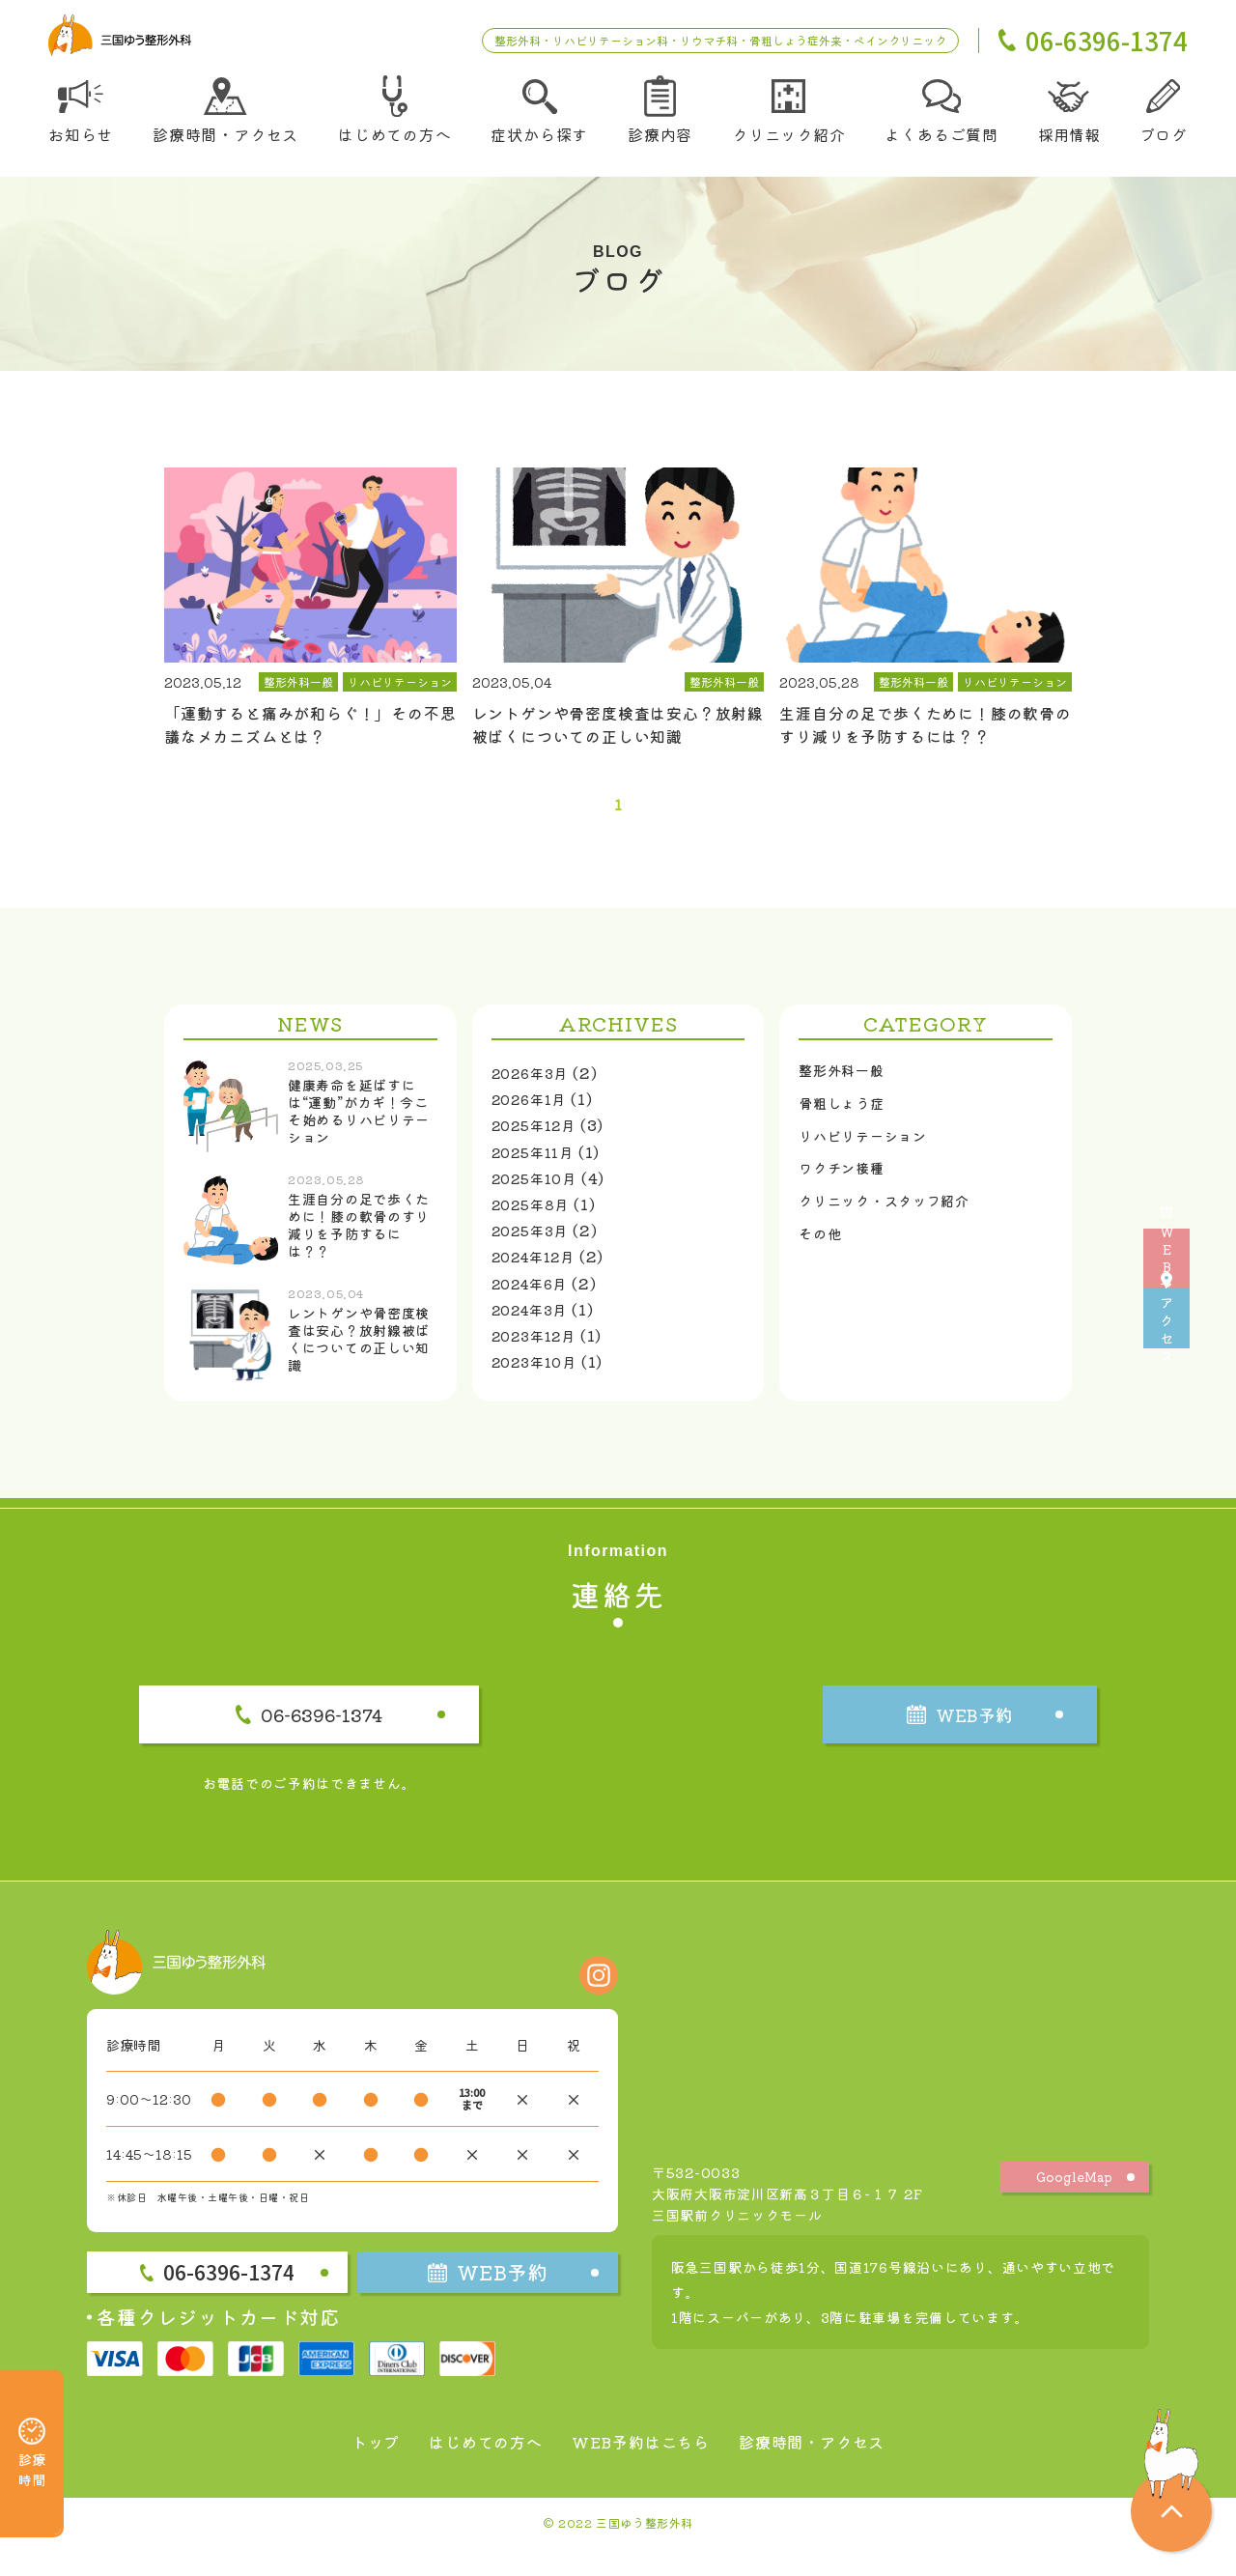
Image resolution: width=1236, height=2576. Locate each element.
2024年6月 (535, 1293)
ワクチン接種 (847, 1191)
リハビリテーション (871, 1155)
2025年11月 (538, 1162)
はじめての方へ (471, 2468)
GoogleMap (1074, 2204)
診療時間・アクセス (830, 2468)
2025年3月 (535, 1241)
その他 (823, 1263)
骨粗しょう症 (847, 1119)
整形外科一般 (847, 1083)
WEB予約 (1207, 1182)
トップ (351, 2468)
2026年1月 (534, 1109)
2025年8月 (536, 1215)
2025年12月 (540, 1135)
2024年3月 (535, 1320)
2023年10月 (540, 1372)
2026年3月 (535, 1083)
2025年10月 (540, 1189)
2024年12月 (540, 1267)
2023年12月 (540, 1346)
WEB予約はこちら (641, 2468)
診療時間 (31, 2426)
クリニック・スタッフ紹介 (896, 1227)
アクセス (1207, 1394)
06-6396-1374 (371, 1732)
